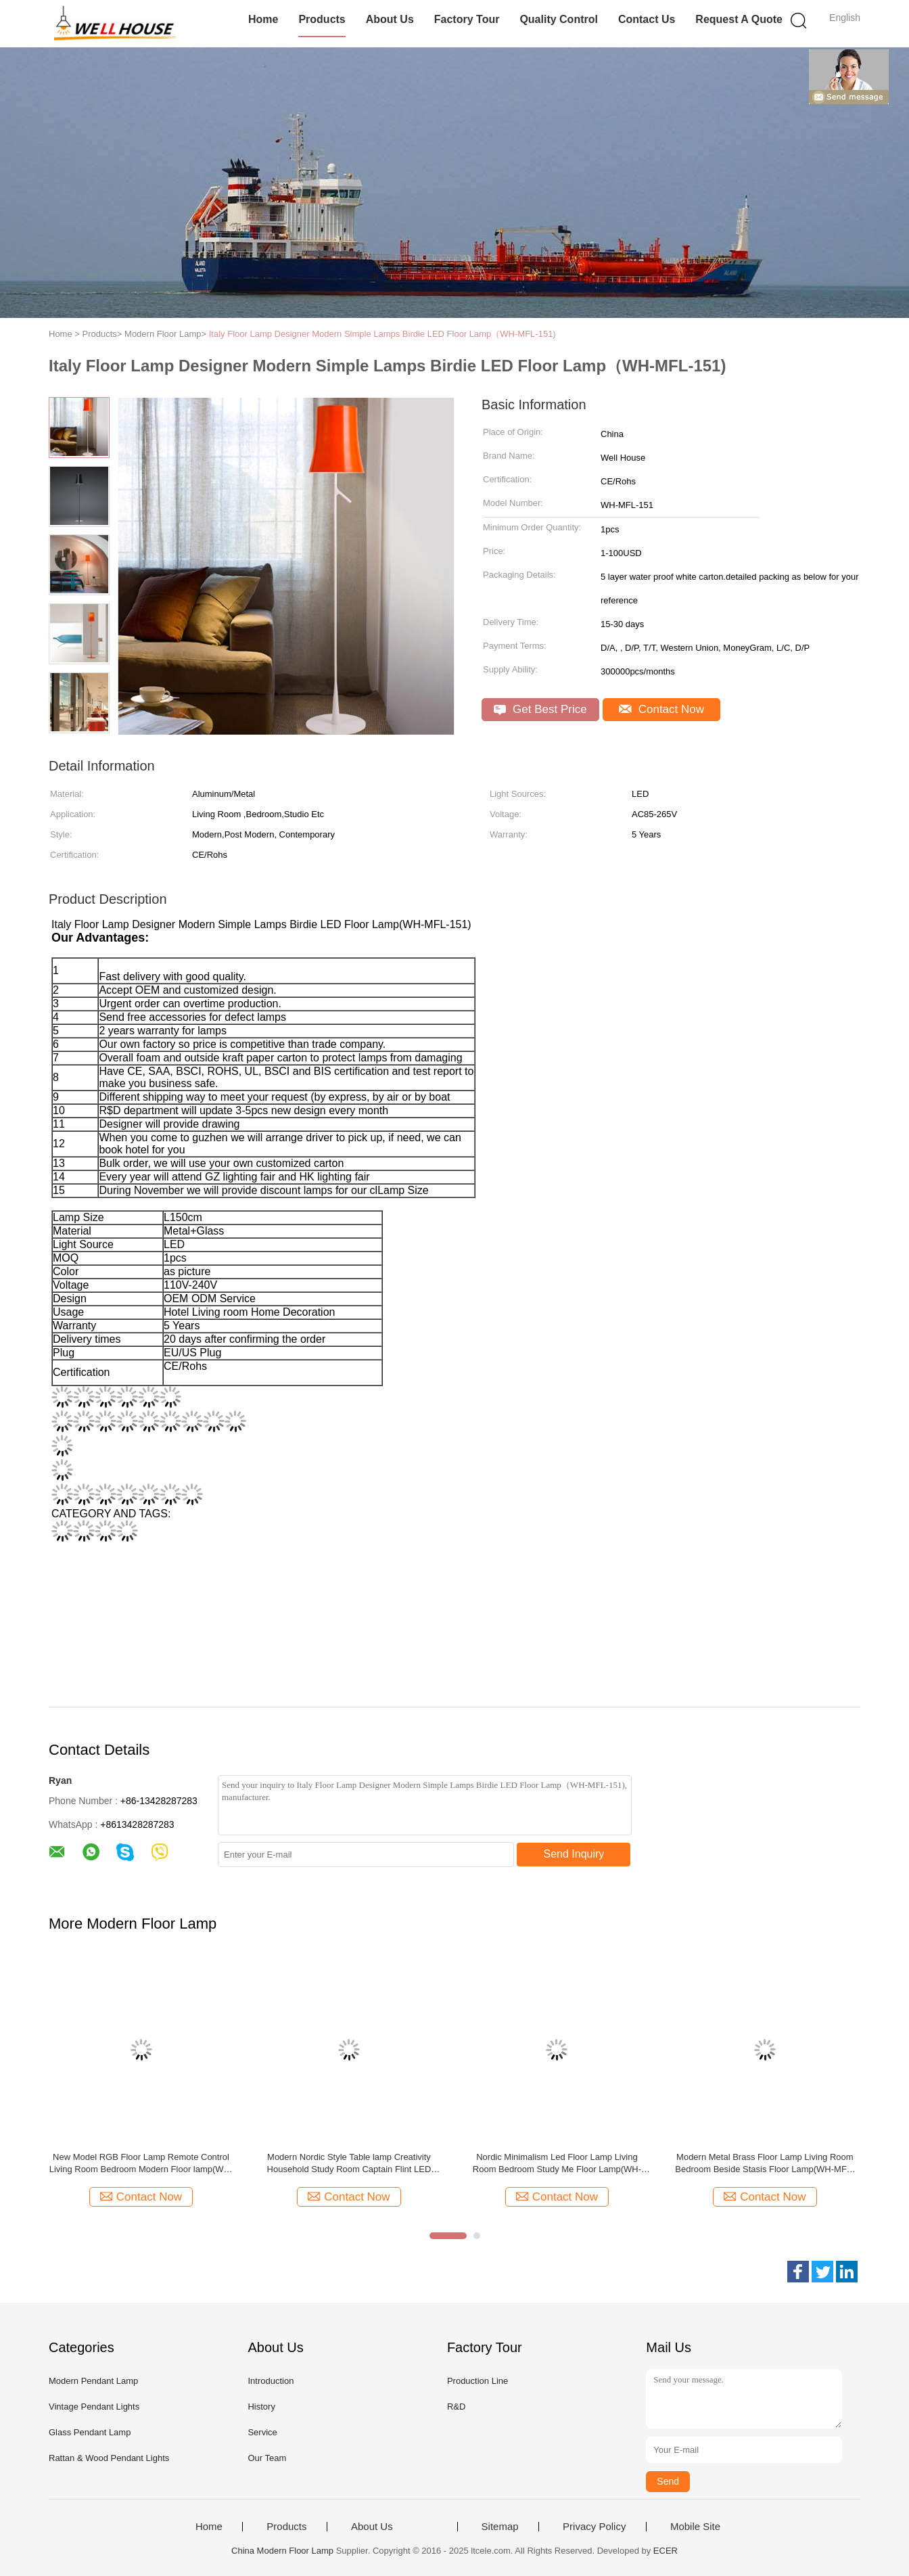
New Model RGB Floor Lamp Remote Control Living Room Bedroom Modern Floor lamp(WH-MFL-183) (141, 2164)
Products (321, 19)
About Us (390, 19)
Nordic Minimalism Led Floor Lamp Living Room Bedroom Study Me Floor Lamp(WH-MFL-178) (557, 2164)
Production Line (477, 2381)
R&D (456, 2406)
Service (262, 2432)
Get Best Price (540, 709)
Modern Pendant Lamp (93, 2381)
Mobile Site (695, 2526)
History (261, 2406)
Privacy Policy (594, 2526)
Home (263, 19)
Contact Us (646, 19)
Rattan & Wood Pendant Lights (109, 2458)
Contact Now (661, 709)
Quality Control (558, 19)
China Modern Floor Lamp (282, 2551)
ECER (665, 2551)
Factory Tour (467, 19)
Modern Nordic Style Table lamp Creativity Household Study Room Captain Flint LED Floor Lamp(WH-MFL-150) (349, 2164)
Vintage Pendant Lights (94, 2406)
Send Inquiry (574, 1854)
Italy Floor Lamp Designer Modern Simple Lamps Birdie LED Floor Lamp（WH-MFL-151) (382, 334)
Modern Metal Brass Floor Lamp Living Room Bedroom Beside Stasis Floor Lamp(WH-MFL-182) (764, 2164)
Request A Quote (739, 19)
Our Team (267, 2458)
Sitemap (500, 2526)
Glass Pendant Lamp (90, 2432)
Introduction (271, 2381)
